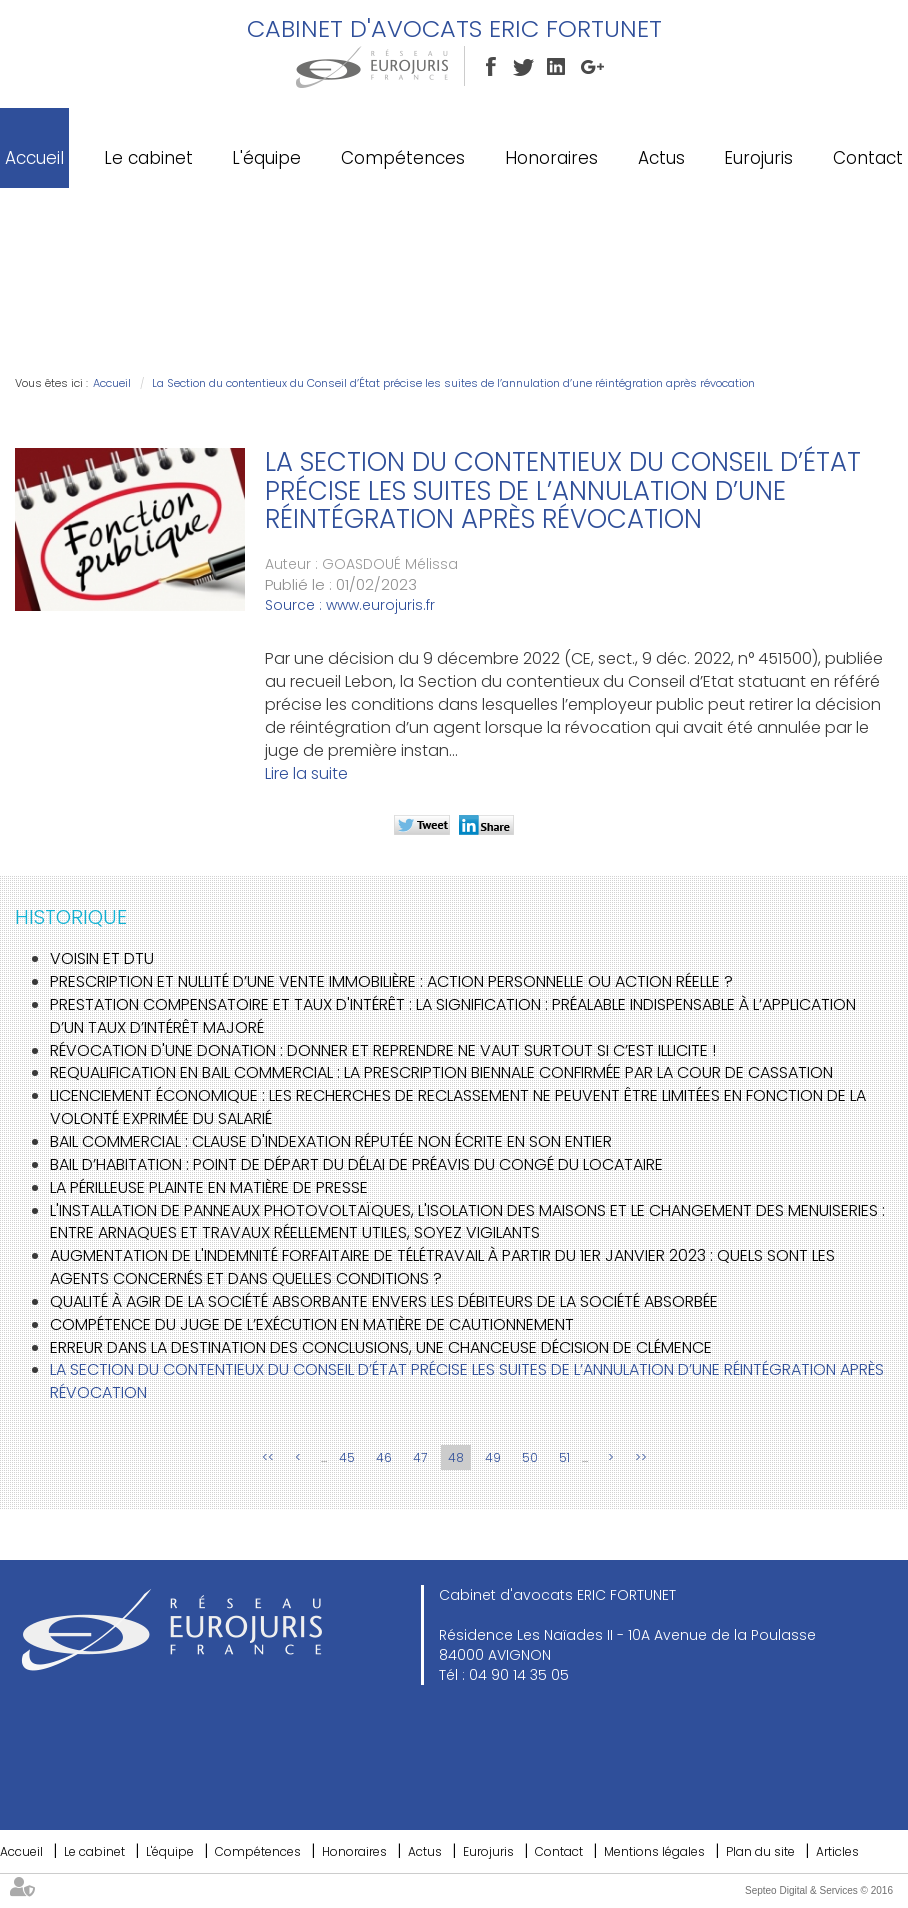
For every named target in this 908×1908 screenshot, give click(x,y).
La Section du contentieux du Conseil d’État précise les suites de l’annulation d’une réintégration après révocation (453, 383)
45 (347, 1457)
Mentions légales (654, 1851)
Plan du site (760, 1851)
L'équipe (266, 158)
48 (456, 1457)
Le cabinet (148, 158)
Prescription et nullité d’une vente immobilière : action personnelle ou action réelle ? (391, 981)
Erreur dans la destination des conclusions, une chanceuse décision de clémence (381, 1347)
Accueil (34, 158)
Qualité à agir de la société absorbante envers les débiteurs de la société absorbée (384, 1301)
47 (420, 1457)
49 (493, 1457)
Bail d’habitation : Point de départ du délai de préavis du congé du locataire (356, 1164)
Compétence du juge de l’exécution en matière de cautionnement (312, 1324)
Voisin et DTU (102, 958)
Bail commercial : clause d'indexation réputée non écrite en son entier (331, 1141)
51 (564, 1457)
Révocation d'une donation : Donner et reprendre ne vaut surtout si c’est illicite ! (383, 1050)
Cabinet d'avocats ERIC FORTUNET (454, 28)
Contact (868, 158)
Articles (837, 1851)
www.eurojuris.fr (380, 605)
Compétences (403, 158)
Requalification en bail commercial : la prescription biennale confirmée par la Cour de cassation (441, 1072)
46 (384, 1457)
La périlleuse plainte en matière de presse (209, 1187)
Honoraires (551, 158)
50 (530, 1457)
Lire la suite (306, 773)
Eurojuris (758, 158)
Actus (661, 158)
